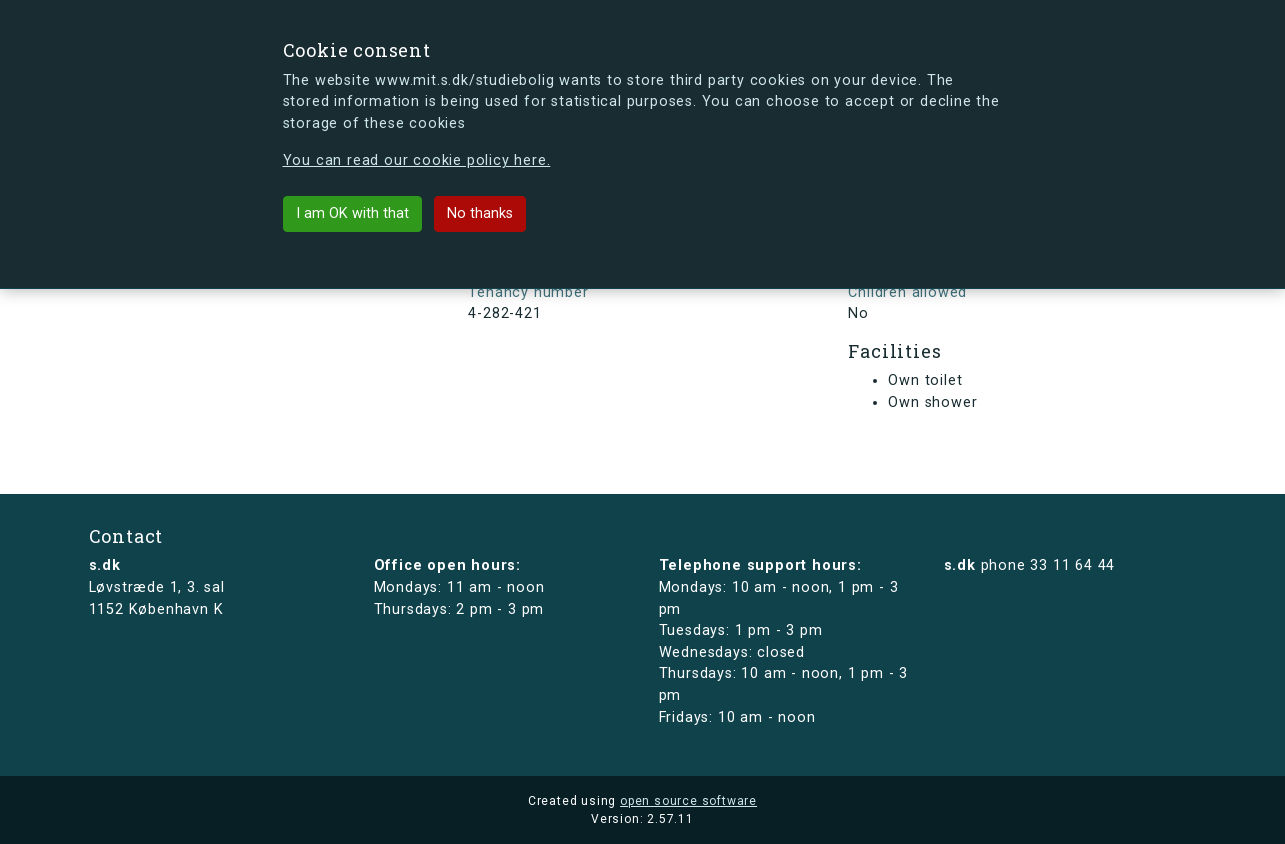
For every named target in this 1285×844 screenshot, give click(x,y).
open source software (688, 801)
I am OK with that (352, 213)
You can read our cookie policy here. (417, 160)
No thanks (480, 213)
